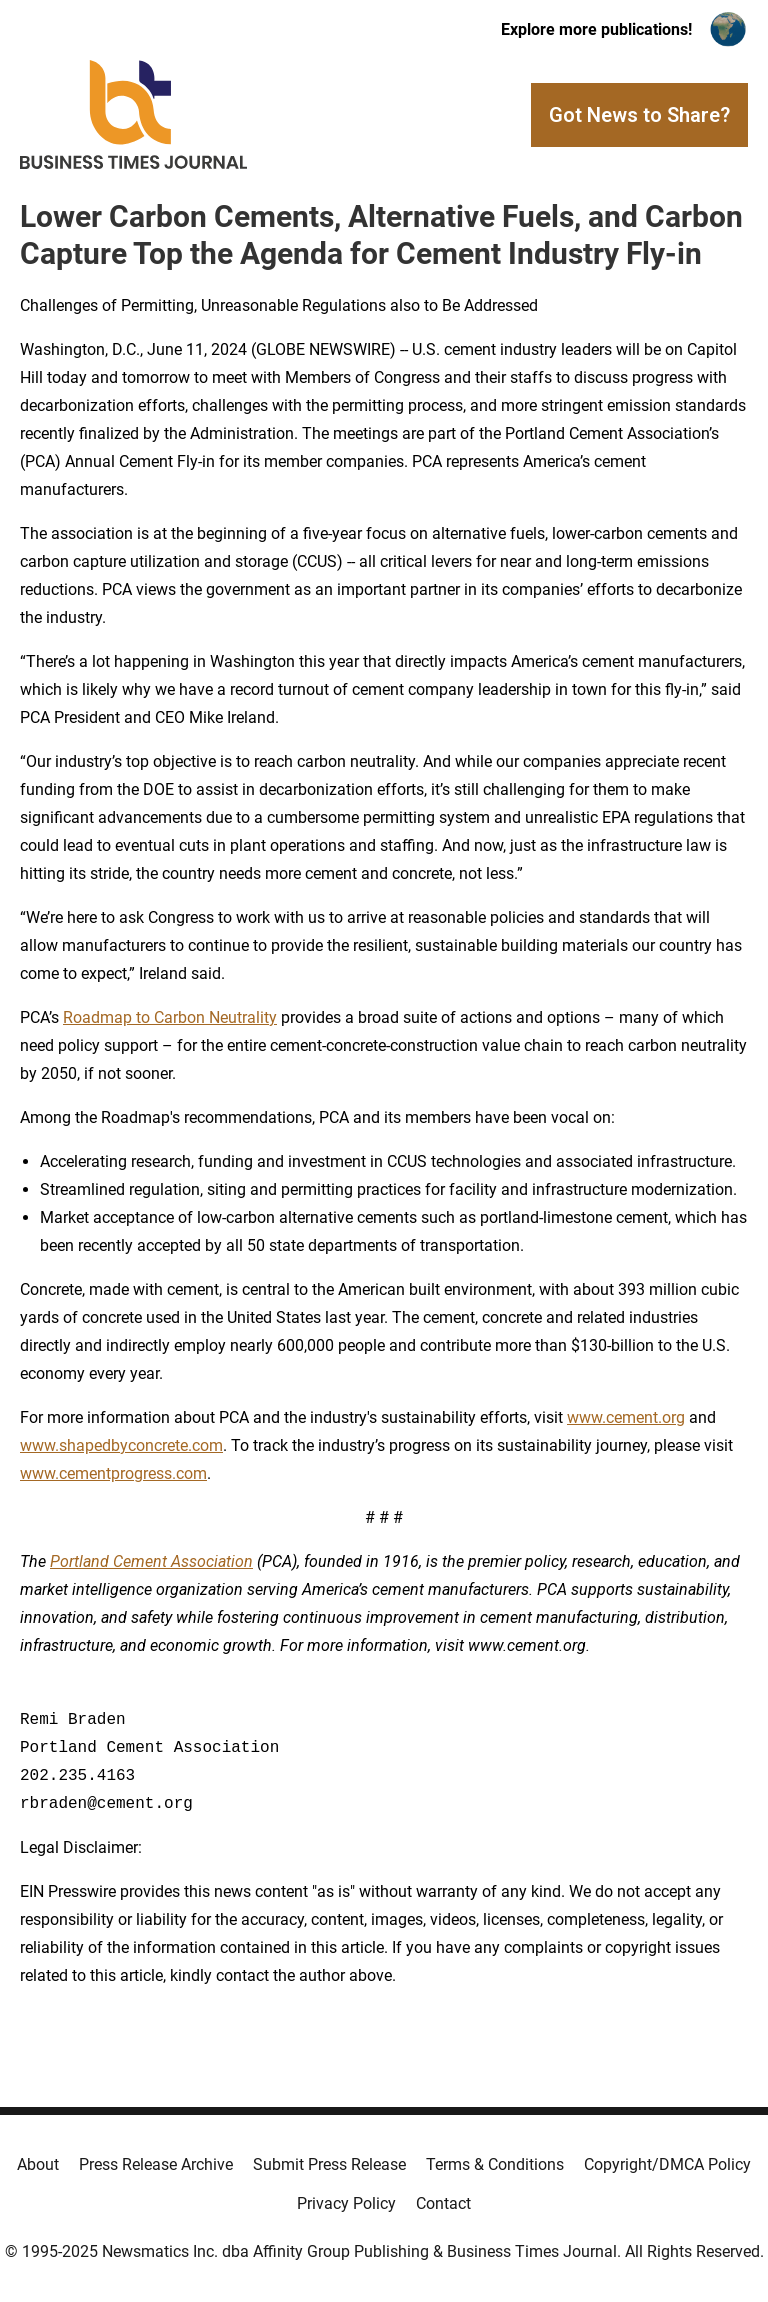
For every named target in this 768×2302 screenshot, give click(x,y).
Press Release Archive (156, 2164)
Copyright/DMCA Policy (667, 2164)
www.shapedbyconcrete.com (121, 1445)
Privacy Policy (346, 2203)
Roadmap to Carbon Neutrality (170, 1017)
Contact (443, 2203)
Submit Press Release (329, 2164)
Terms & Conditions (495, 2164)
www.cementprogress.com (113, 1473)
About (38, 2164)
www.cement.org (626, 1417)
